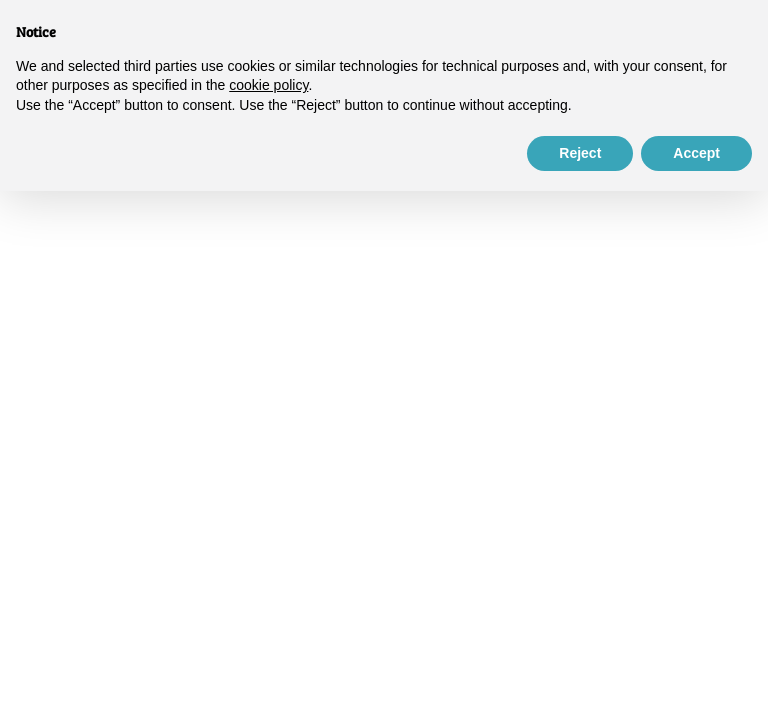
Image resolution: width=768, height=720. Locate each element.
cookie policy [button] (268, 85)
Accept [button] (696, 153)
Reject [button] (580, 153)
